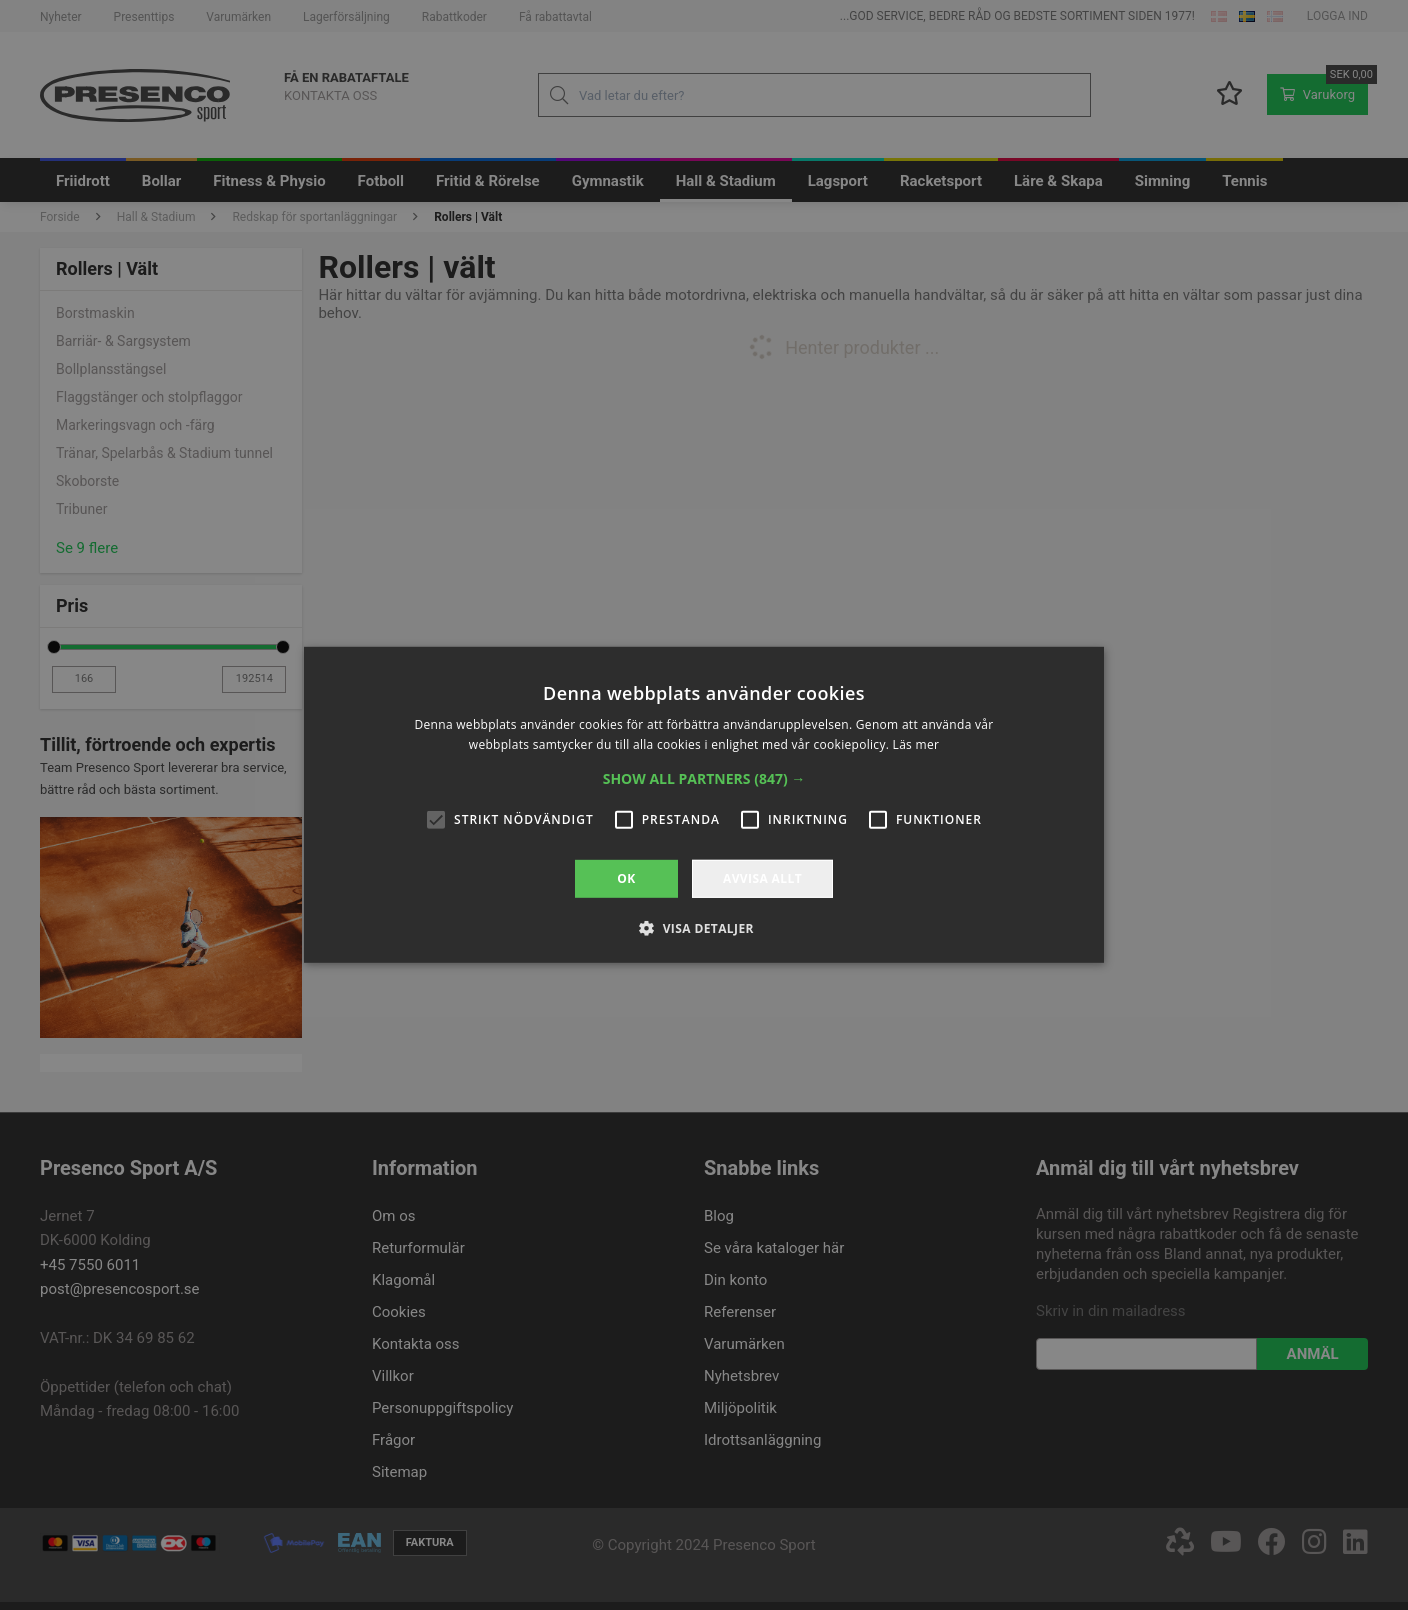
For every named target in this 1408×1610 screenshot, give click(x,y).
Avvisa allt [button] (762, 878)
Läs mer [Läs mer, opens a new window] (916, 744)
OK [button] (626, 878)
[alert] (704, 805)
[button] (704, 779)
